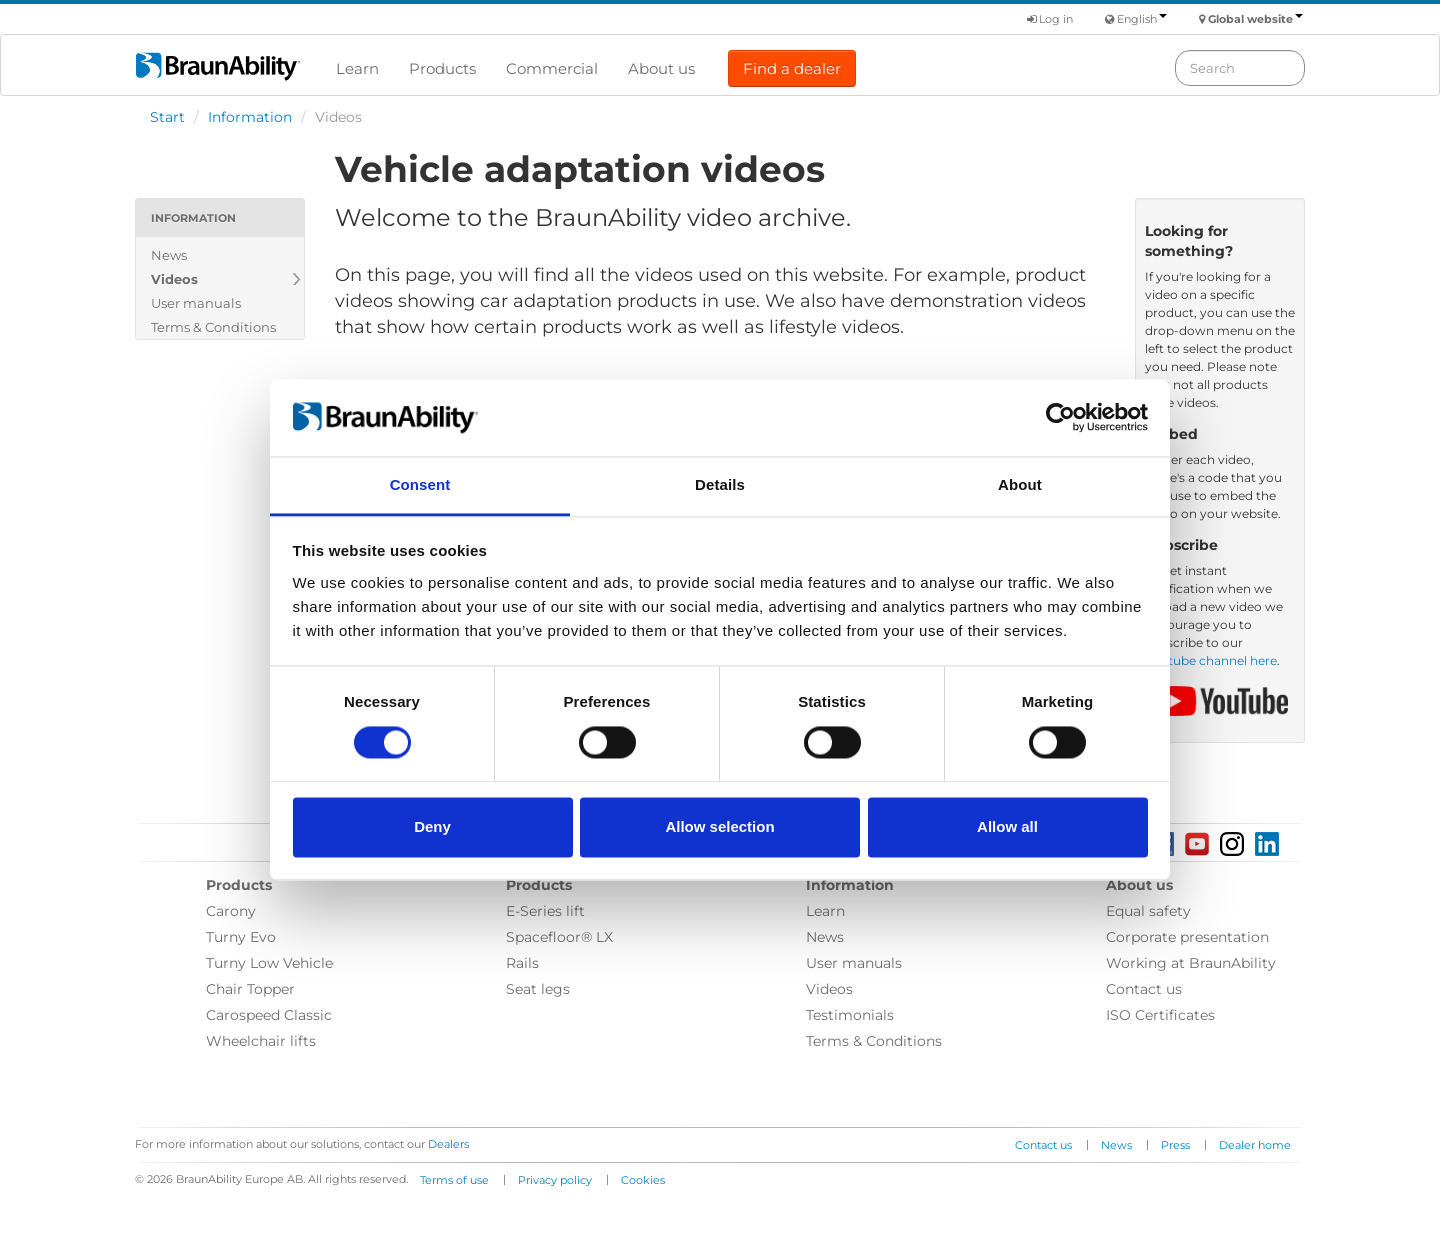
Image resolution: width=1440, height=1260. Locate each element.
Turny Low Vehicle (269, 963)
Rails (522, 963)
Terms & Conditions (213, 327)
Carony (231, 911)
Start (167, 117)
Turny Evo (241, 937)
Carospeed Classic (269, 1015)
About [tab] (1020, 484)
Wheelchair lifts (261, 1041)
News (169, 255)
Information (250, 117)
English (1142, 19)
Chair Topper (250, 989)
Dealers (448, 1144)
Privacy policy (555, 1180)
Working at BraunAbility (1191, 963)
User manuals (196, 303)
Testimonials (850, 1015)
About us (661, 68)
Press (1175, 1145)
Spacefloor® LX (559, 937)
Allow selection (719, 826)
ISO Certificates (1160, 1015)
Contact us (1144, 989)
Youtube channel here (1211, 660)
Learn (357, 68)
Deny (432, 826)
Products (442, 68)
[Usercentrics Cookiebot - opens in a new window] (1060, 418)
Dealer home (1255, 1145)
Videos (174, 279)
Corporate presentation (1187, 937)
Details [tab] (720, 484)
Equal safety (1148, 911)
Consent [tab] (420, 484)
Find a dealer (792, 68)
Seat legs (538, 989)
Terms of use (454, 1180)
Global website (1255, 19)
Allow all (1007, 826)
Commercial (552, 68)
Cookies (643, 1180)
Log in (1050, 19)
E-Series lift (545, 911)
